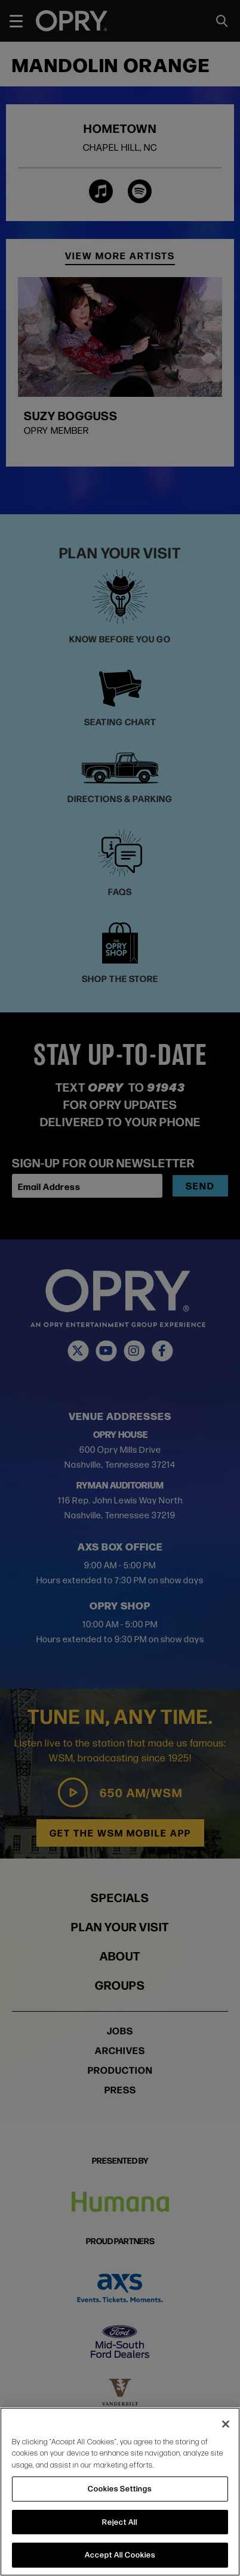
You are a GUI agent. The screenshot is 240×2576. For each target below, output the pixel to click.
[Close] (226, 2424)
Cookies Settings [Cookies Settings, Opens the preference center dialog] (120, 2488)
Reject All (119, 2522)
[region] (120, 2491)
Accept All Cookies (120, 2554)
